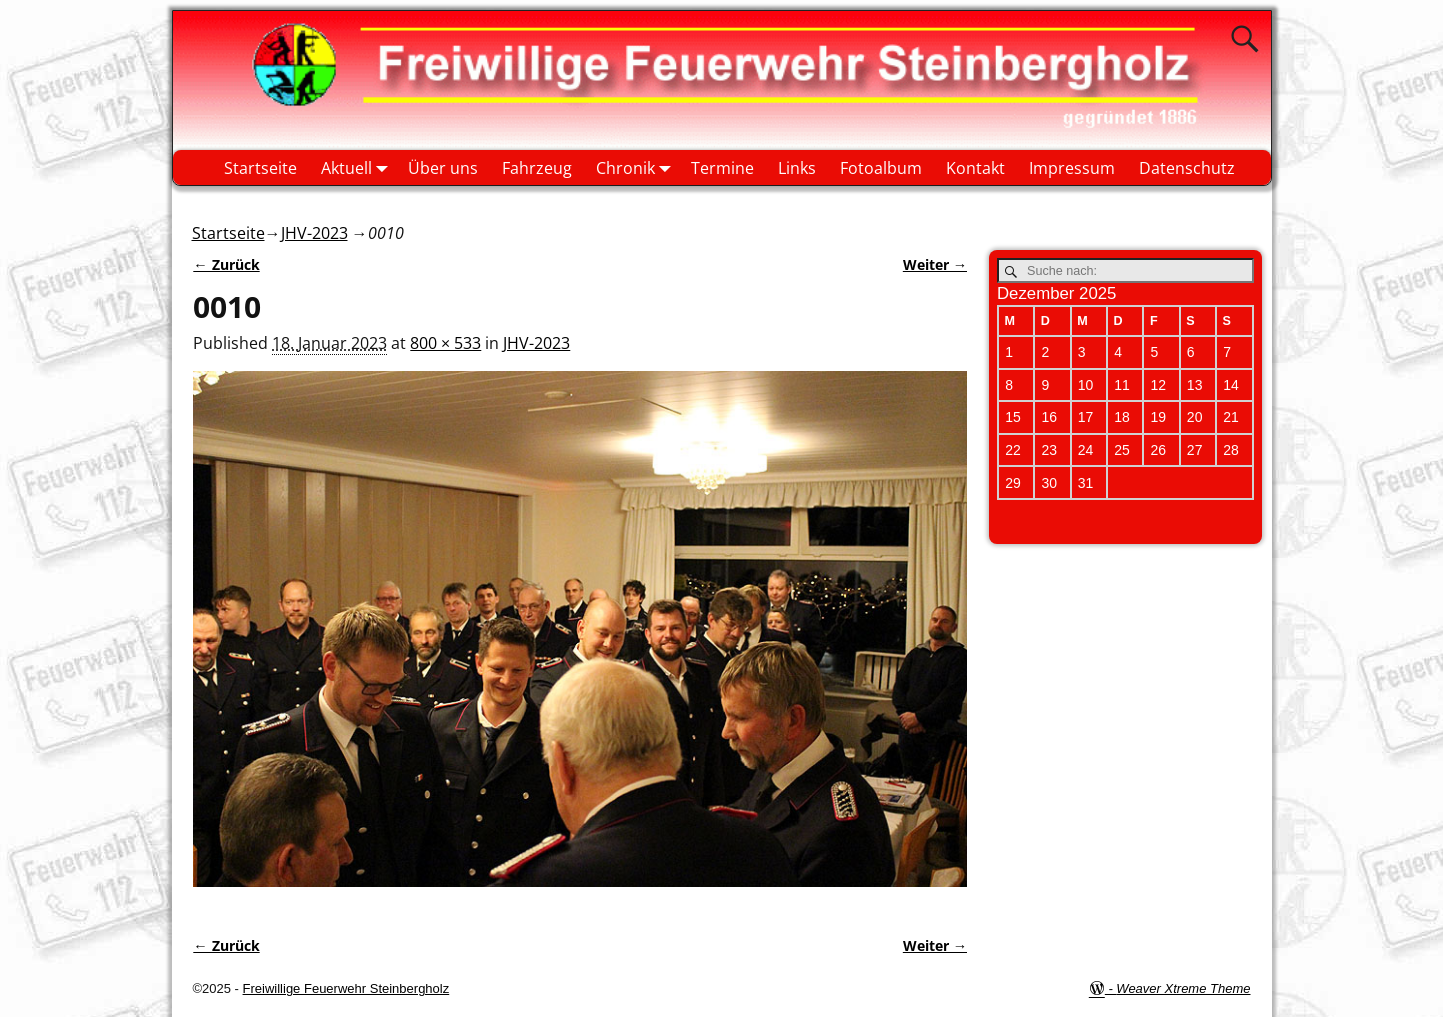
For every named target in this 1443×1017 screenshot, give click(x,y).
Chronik (637, 167)
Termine (722, 168)
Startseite (260, 168)
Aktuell (358, 167)
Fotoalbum (881, 168)
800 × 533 (445, 343)
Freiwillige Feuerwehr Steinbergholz (346, 988)
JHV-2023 (314, 233)
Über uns (443, 168)
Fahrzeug (537, 168)
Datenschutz (1187, 168)
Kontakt (975, 168)
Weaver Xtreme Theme (1183, 988)
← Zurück (226, 264)
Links (797, 168)
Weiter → (935, 264)
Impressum (1072, 168)
